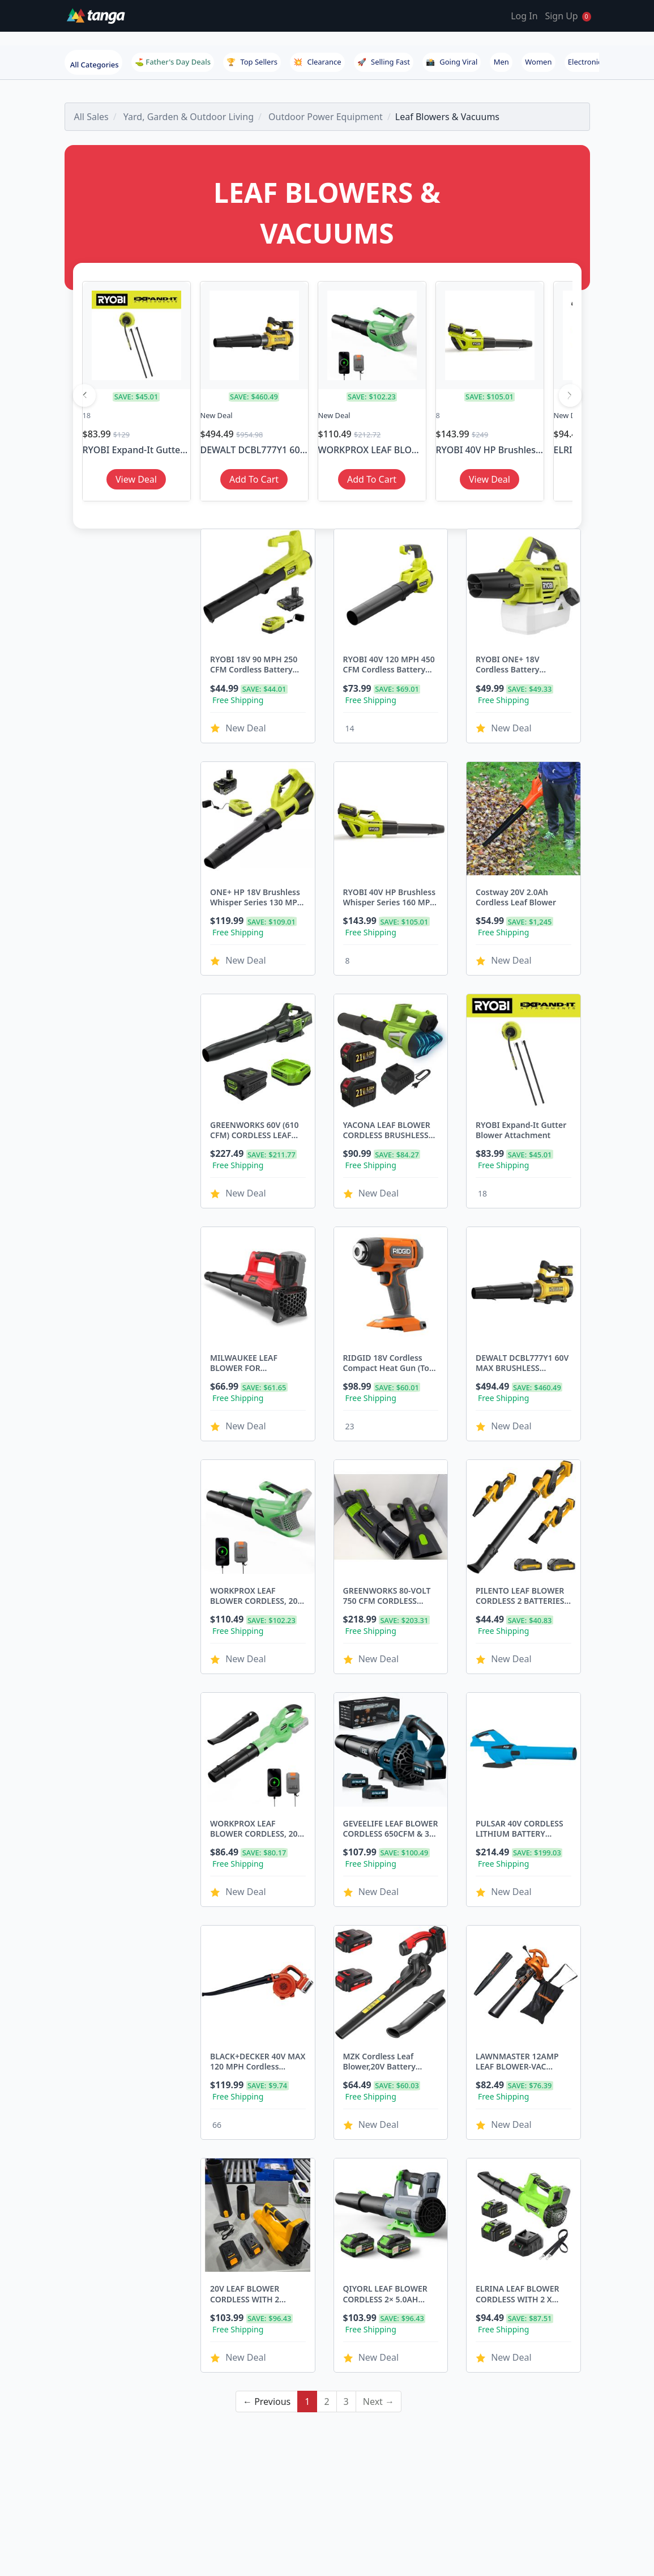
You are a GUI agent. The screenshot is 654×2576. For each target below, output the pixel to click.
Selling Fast (383, 62)
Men (501, 62)
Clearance (317, 62)
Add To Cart (254, 479)
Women (538, 62)
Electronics (586, 62)
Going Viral (451, 62)
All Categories (94, 64)
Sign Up (561, 16)
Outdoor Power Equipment (325, 116)
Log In (524, 16)
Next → (378, 2301)
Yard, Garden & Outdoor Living (188, 116)
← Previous (266, 2301)
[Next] (570, 395)
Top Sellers (251, 62)
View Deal (136, 479)
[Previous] (84, 395)
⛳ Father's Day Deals (173, 62)
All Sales (91, 116)
